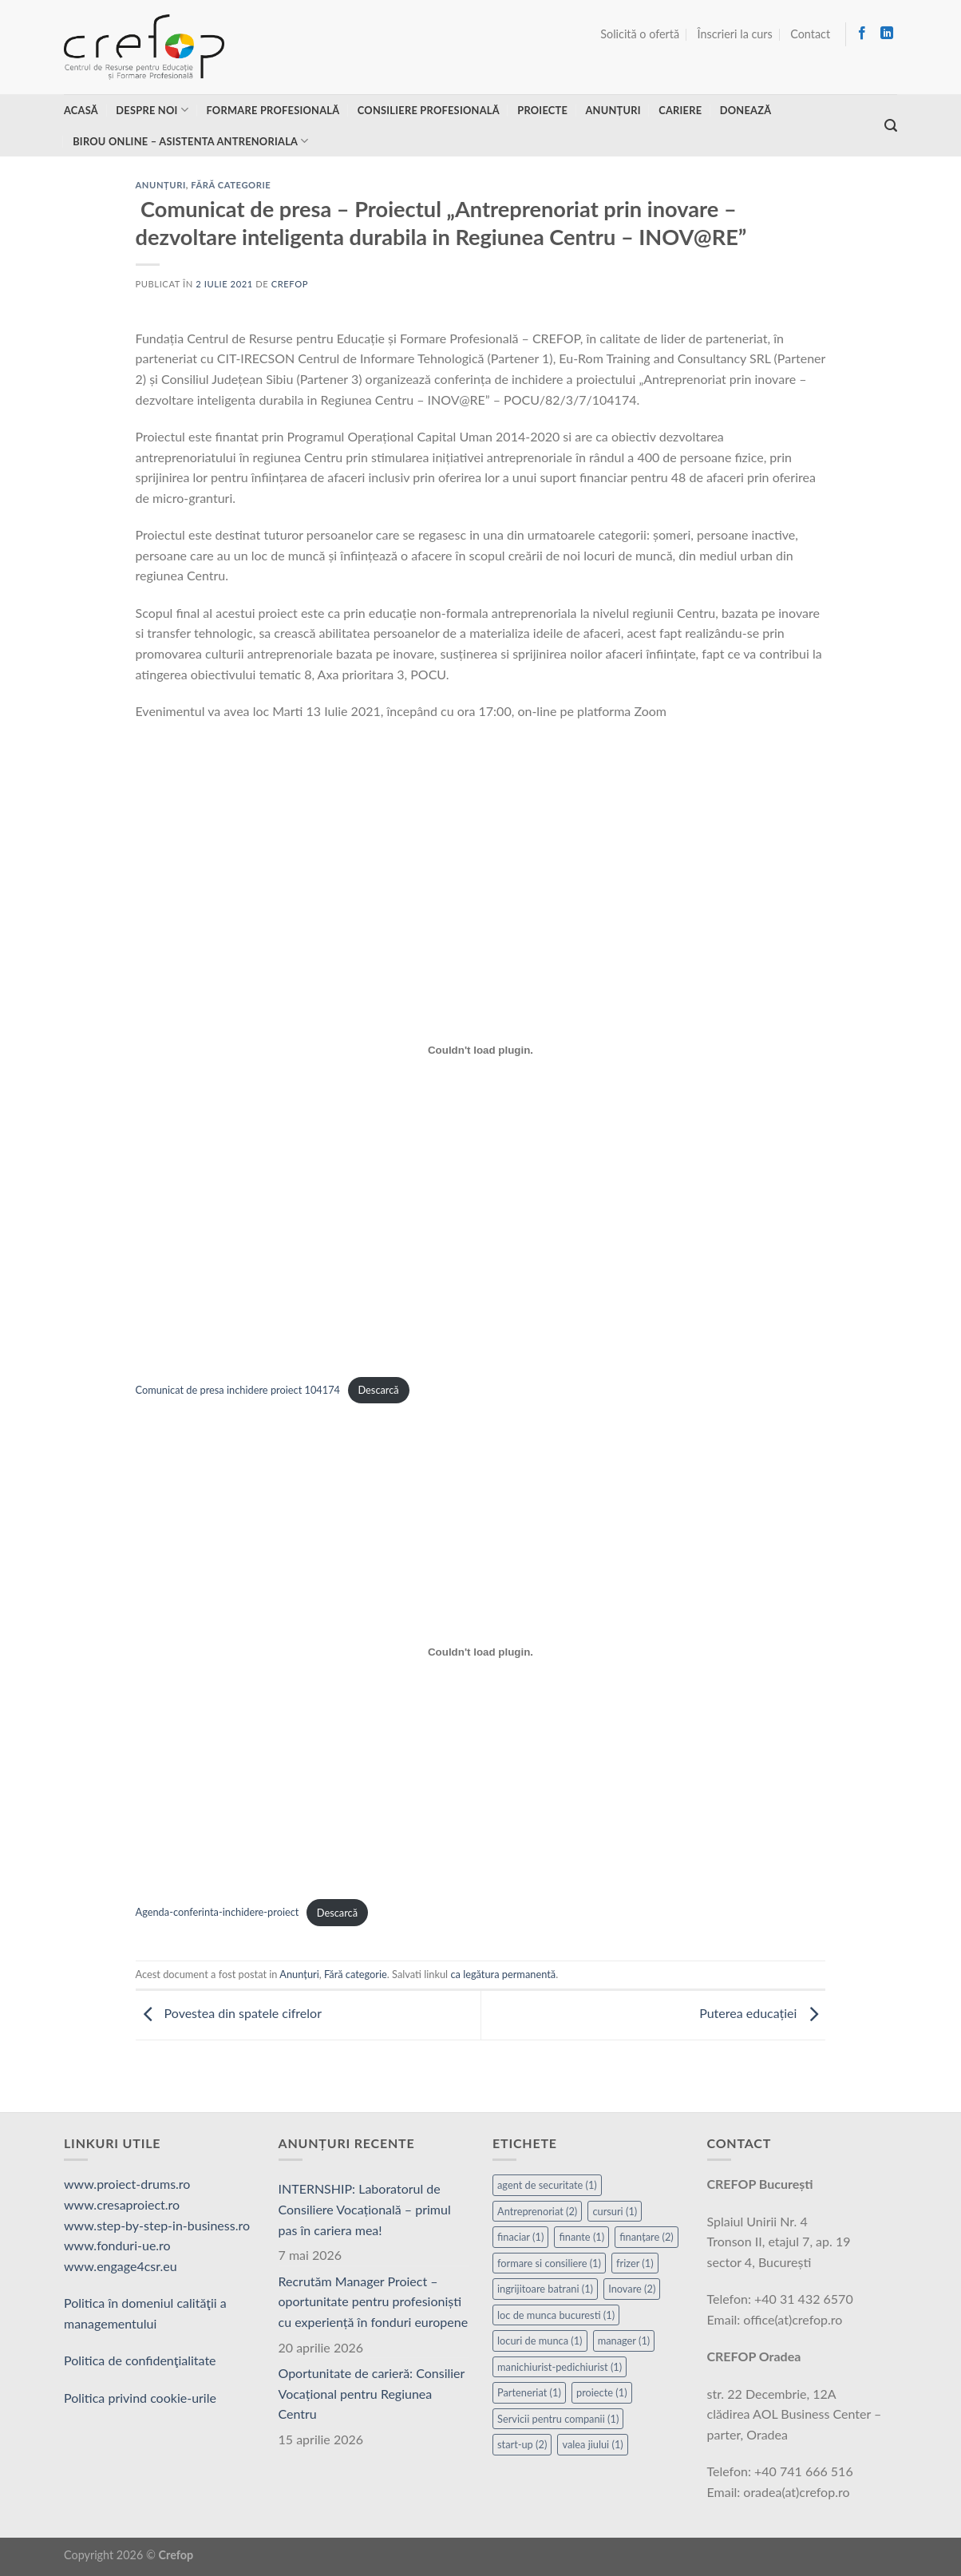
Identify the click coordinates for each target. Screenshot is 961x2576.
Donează (746, 110)
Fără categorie (231, 185)
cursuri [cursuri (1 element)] (614, 2211)
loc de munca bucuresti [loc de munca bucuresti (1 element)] (556, 2315)
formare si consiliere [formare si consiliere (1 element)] (549, 2263)
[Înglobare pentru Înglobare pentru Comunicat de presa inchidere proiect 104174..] (481, 1050)
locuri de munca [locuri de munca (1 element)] (540, 2340)
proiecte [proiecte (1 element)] (601, 2392)
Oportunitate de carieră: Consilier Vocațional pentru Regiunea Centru (372, 2393)
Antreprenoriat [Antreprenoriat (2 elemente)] (537, 2211)
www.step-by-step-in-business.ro (157, 2225)
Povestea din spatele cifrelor (229, 2013)
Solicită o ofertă (639, 34)
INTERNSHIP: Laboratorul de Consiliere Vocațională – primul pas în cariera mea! (365, 2209)
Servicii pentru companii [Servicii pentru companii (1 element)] (558, 2418)
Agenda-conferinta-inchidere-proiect (217, 1912)
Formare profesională (272, 110)
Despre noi (152, 109)
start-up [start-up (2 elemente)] (522, 2444)
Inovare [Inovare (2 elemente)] (631, 2288)
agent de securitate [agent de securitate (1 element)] (547, 2184)
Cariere (680, 110)
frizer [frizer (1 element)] (635, 2263)
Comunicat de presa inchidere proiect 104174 (238, 1389)
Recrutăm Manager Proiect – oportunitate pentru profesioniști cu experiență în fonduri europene (374, 2301)
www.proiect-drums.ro (127, 2183)
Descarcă (378, 1389)
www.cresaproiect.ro (122, 2204)
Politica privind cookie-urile (140, 2397)
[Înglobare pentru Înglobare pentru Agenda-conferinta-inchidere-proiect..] (481, 1652)
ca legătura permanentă (503, 1974)
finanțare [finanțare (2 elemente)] (646, 2236)
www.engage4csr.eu (120, 2265)
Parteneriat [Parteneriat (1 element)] (529, 2392)
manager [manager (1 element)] (624, 2340)
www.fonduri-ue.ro (117, 2245)
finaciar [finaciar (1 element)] (520, 2236)
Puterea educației (762, 2013)
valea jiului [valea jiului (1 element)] (592, 2444)
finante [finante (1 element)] (581, 2236)
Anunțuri (612, 110)
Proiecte (542, 110)
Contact (810, 34)
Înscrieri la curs (735, 34)
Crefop (289, 284)
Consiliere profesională (429, 110)
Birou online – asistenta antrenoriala (190, 140)
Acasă (81, 110)
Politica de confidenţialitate (140, 2360)
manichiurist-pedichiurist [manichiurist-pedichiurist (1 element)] (559, 2366)
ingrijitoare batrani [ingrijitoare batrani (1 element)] (545, 2288)
